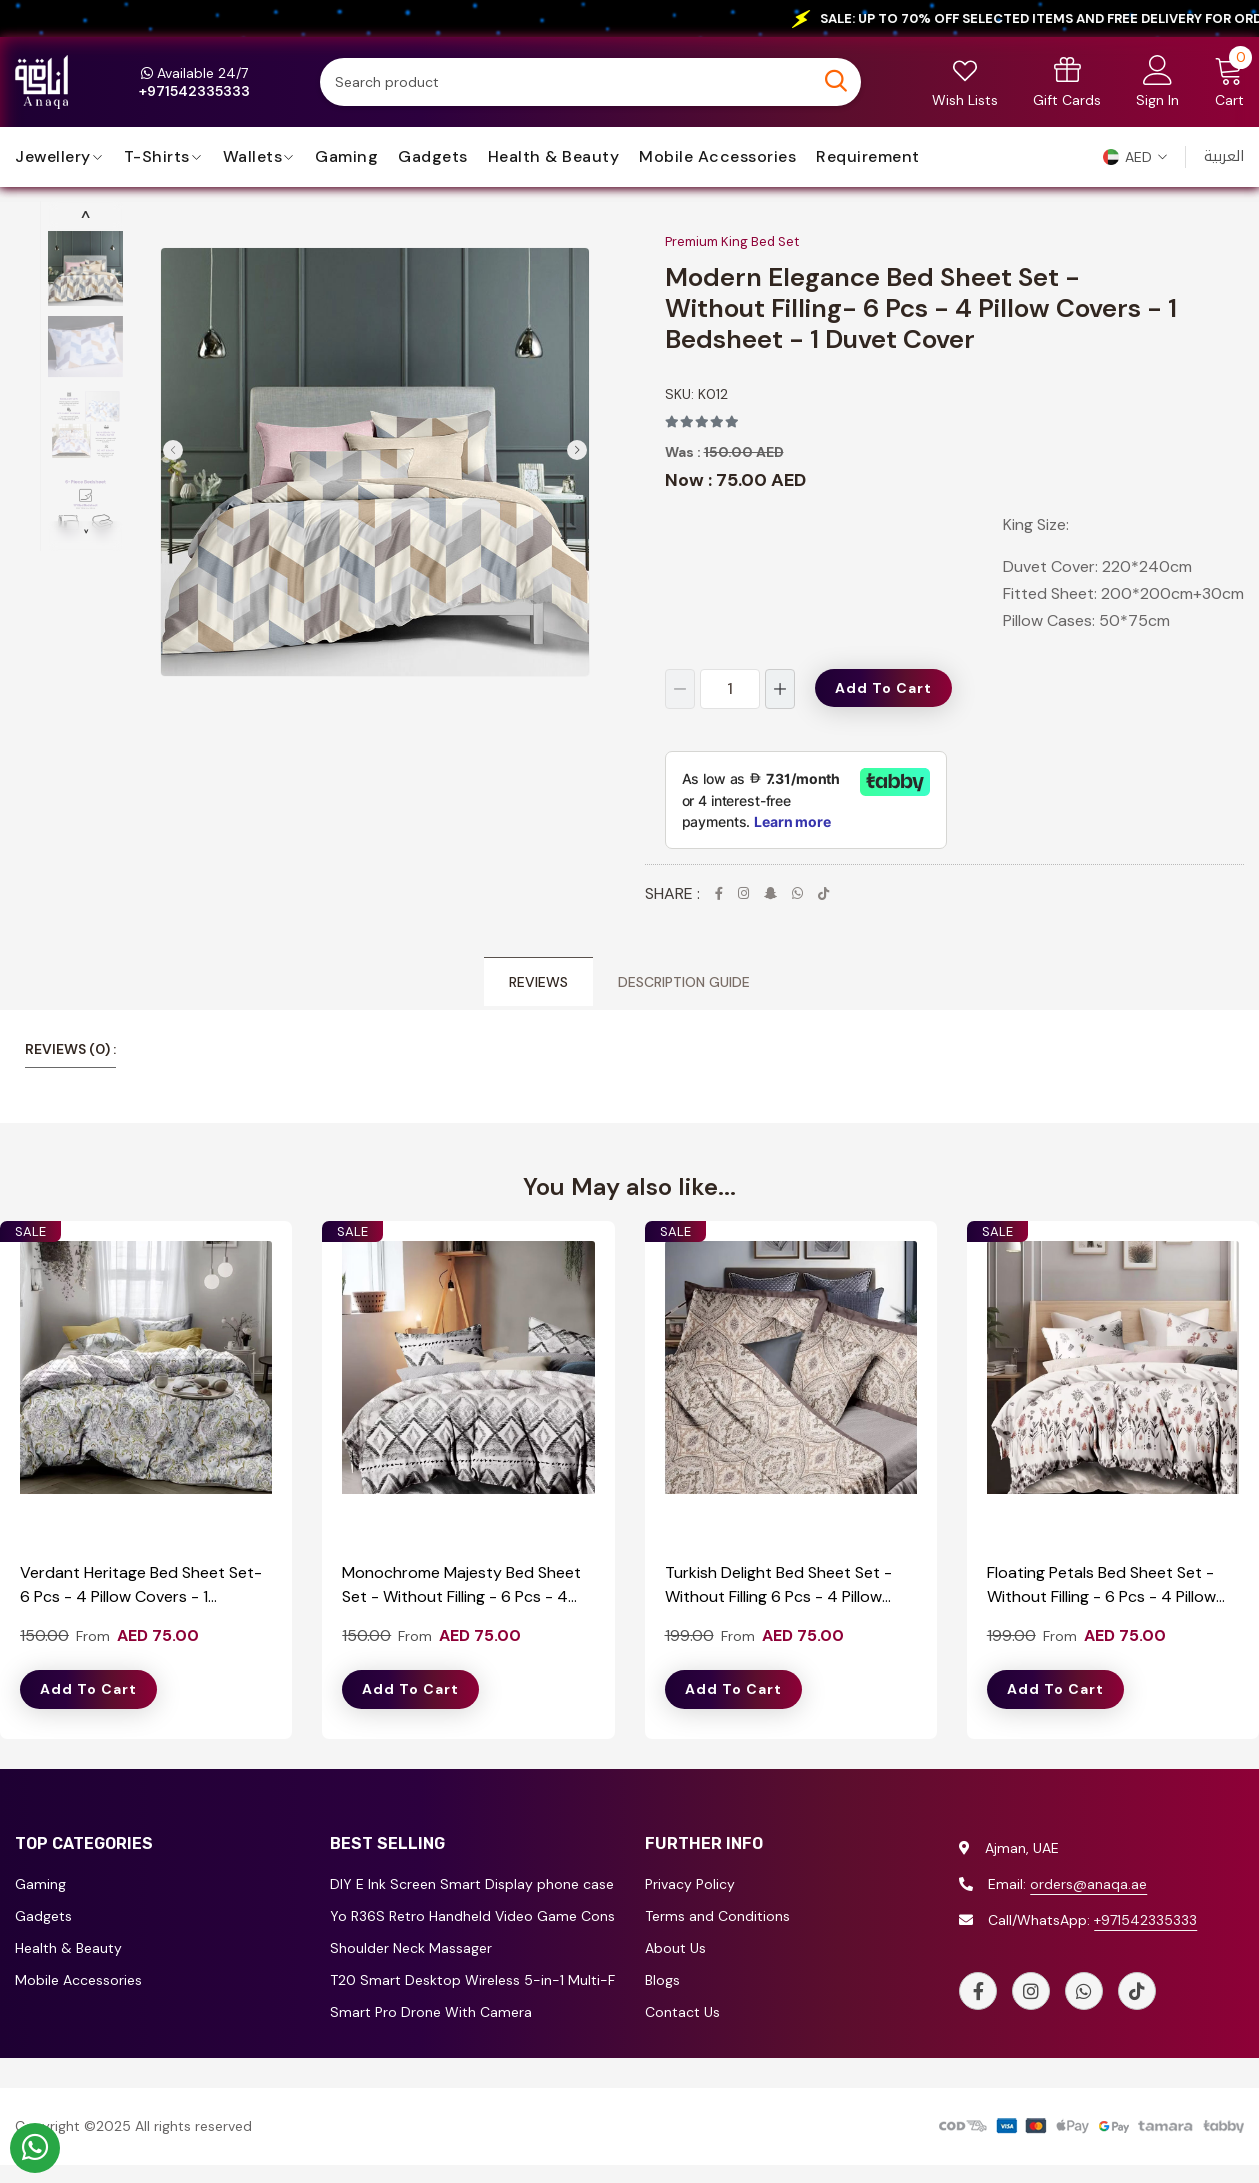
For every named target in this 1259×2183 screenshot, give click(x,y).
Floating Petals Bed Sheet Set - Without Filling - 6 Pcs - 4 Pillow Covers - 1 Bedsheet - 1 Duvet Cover (1101, 1585)
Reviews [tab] (538, 982)
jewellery (53, 157)
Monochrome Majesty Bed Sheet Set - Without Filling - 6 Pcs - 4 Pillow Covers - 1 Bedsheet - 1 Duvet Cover (461, 1585)
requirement (868, 157)
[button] (1135, 157)
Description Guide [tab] (684, 982)
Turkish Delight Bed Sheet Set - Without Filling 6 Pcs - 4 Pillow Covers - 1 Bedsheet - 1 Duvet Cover (778, 1585)
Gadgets (433, 157)
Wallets (253, 157)
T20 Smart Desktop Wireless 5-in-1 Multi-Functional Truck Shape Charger (472, 1980)
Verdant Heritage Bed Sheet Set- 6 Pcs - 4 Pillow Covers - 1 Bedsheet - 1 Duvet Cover (141, 1585)
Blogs (662, 1980)
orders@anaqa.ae (1088, 1884)
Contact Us (682, 2012)
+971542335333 (1145, 1920)
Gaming (346, 157)
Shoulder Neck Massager (411, 1948)
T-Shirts (157, 157)
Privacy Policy (690, 1884)
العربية (1224, 156)
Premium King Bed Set (732, 241)
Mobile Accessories (717, 157)
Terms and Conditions (717, 1916)
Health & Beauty (554, 157)
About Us (675, 1948)
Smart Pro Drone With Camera (431, 2012)
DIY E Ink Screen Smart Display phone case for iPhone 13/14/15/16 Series (472, 1884)
